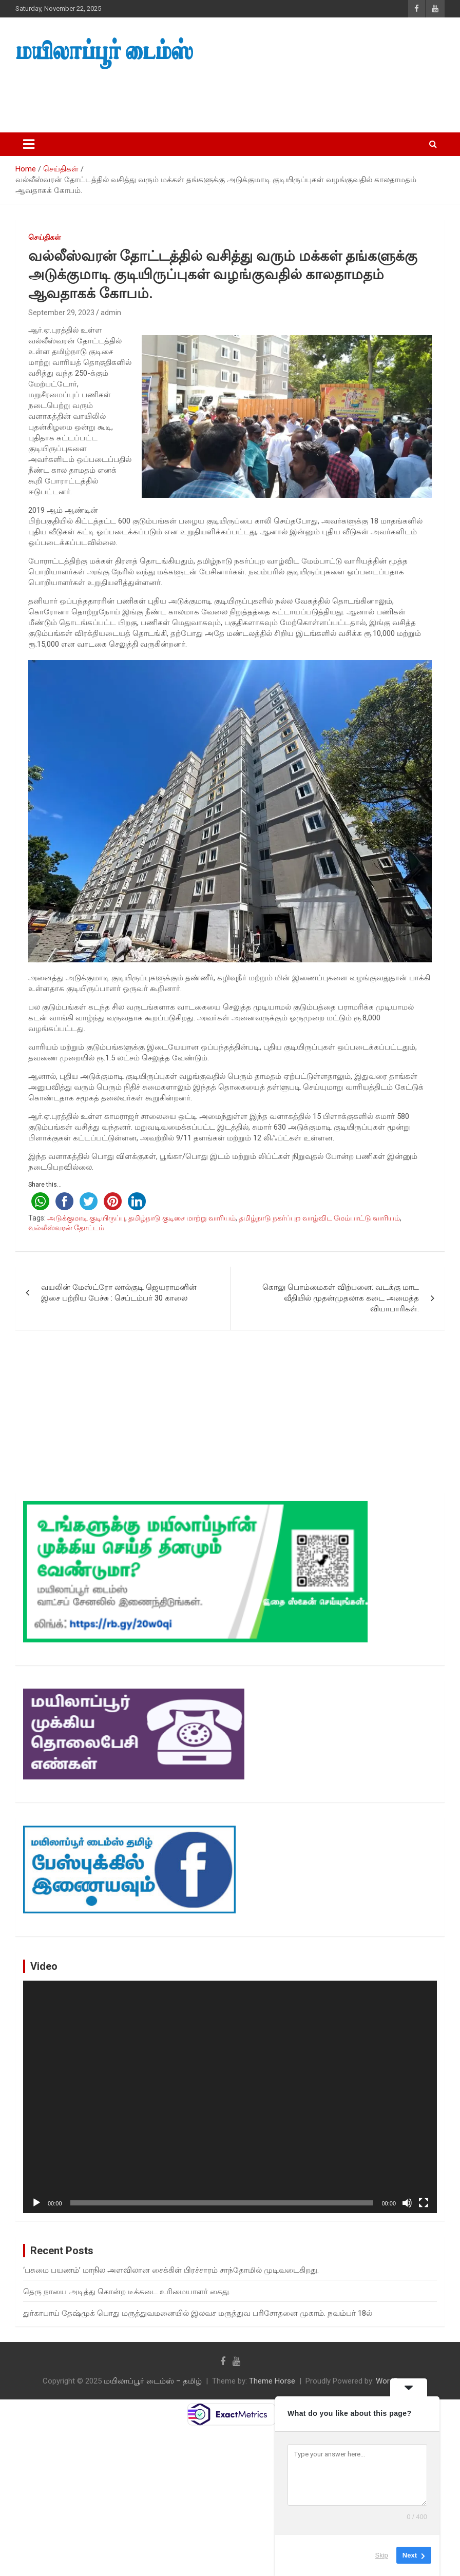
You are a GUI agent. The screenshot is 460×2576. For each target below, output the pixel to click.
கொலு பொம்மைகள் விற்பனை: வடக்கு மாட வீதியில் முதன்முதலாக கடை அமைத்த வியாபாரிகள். (340, 1298)
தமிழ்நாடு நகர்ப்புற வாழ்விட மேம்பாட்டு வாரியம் (319, 1218)
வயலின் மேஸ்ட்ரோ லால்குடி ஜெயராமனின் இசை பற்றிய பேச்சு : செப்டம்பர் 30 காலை (119, 1293)
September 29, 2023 (61, 312)
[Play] (36, 2203)
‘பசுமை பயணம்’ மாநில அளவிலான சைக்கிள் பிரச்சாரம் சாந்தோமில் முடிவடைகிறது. (171, 2270)
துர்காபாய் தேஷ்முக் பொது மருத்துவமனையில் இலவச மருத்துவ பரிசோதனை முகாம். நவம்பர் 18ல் (197, 2313)
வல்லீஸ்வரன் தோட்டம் (66, 1228)
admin (111, 312)
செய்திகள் (44, 237)
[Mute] (407, 2203)
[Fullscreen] (423, 2203)
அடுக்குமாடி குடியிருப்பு (86, 1218)
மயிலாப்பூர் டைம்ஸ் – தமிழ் (153, 2381)
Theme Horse (272, 2381)
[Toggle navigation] (28, 144)
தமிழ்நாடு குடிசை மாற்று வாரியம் (182, 1218)
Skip (381, 2555)
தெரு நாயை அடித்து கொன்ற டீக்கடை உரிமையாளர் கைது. (127, 2291)
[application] (230, 2097)
